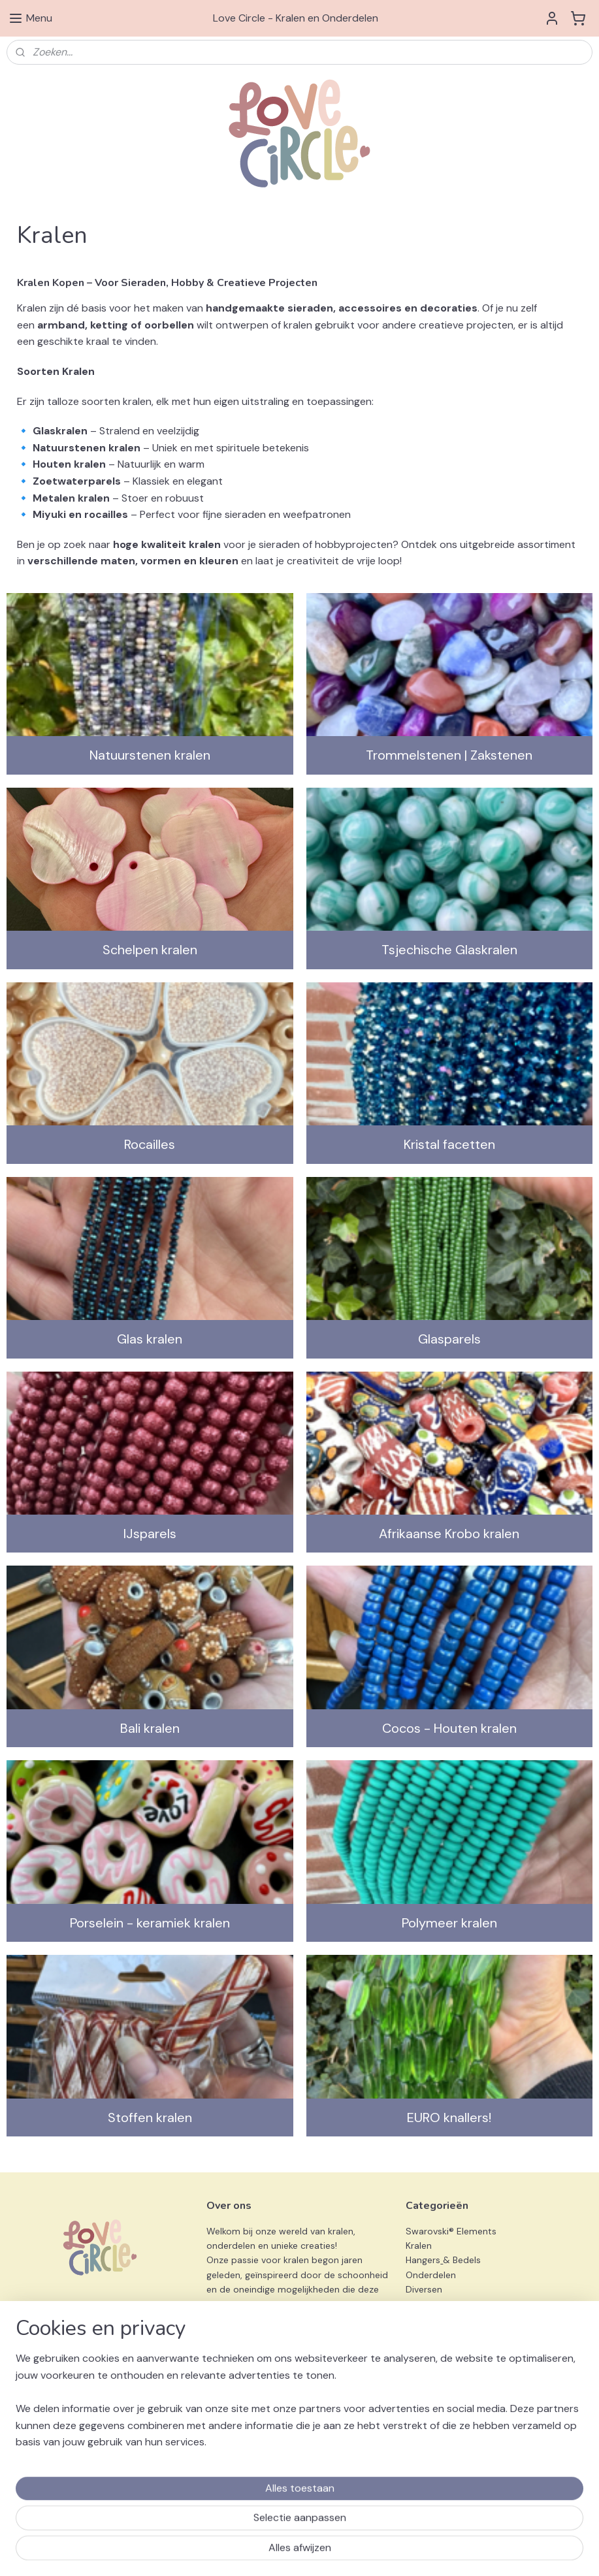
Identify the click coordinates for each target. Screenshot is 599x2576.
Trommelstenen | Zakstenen (449, 755)
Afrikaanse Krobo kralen (449, 1533)
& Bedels (462, 2260)
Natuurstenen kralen (149, 755)
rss (319, 2551)
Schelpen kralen (150, 949)
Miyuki (419, 2319)
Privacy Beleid (36, 2415)
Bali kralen (150, 1728)
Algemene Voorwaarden (58, 2400)
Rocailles (149, 1144)
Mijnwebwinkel (471, 2551)
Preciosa (424, 2333)
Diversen (424, 2289)
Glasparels (449, 1338)
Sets (415, 2304)
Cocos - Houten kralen (449, 1728)
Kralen (420, 2245)
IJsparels (149, 1533)
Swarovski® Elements (451, 2231)
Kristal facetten (449, 1144)
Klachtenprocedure (48, 2430)
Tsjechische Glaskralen (449, 949)
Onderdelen (431, 2275)
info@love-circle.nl (246, 2415)
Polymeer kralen (449, 1922)
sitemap (293, 2551)
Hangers (423, 2260)
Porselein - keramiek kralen (150, 1922)
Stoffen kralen (150, 2117)
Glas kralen (149, 1338)
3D (411, 2348)
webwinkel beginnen (364, 2551)
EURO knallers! (449, 2117)
